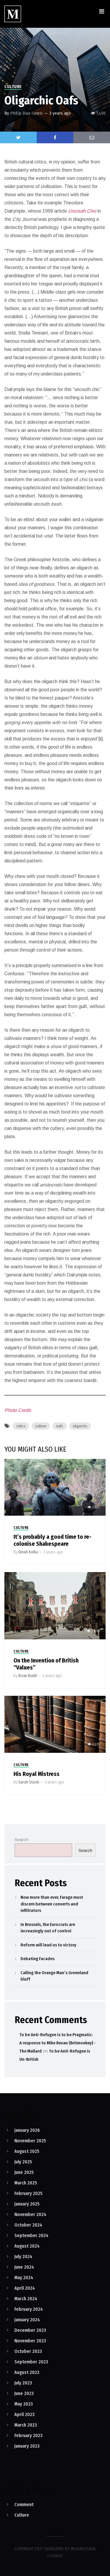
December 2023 (30, 2330)
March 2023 (25, 2425)
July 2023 (23, 2383)
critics (21, 1426)
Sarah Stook (28, 1782)
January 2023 (27, 2446)
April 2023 (24, 2414)
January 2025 (27, 2204)
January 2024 (27, 2319)
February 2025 (28, 2193)
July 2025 (23, 2162)
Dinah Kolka (28, 1552)
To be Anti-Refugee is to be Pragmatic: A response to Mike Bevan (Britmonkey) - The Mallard (57, 2043)
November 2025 (30, 2140)
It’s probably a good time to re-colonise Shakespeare (52, 1540)
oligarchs (80, 1426)
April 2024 (24, 2288)
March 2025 (25, 2183)
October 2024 (28, 2225)
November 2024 (30, 2214)
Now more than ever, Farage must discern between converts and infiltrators (52, 1904)
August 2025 (26, 2151)
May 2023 (23, 2404)
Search (21, 1839)
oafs (59, 1426)
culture (40, 1426)
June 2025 (24, 2172)
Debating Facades (38, 1958)
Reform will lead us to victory (48, 1945)
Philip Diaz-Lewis (26, 113)
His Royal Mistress (36, 1773)
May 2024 (23, 2277)
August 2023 (26, 2372)
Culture (13, 86)
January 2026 (27, 2130)
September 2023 (31, 2362)
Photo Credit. (18, 1410)
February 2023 (28, 2435)
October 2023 (28, 2351)
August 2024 (27, 2246)
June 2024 (24, 2267)
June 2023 (24, 2393)
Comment (23, 2504)
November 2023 (30, 2341)
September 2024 (31, 2235)
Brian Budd (27, 1675)
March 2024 (25, 2298)
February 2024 (28, 2309)
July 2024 (23, 2256)
